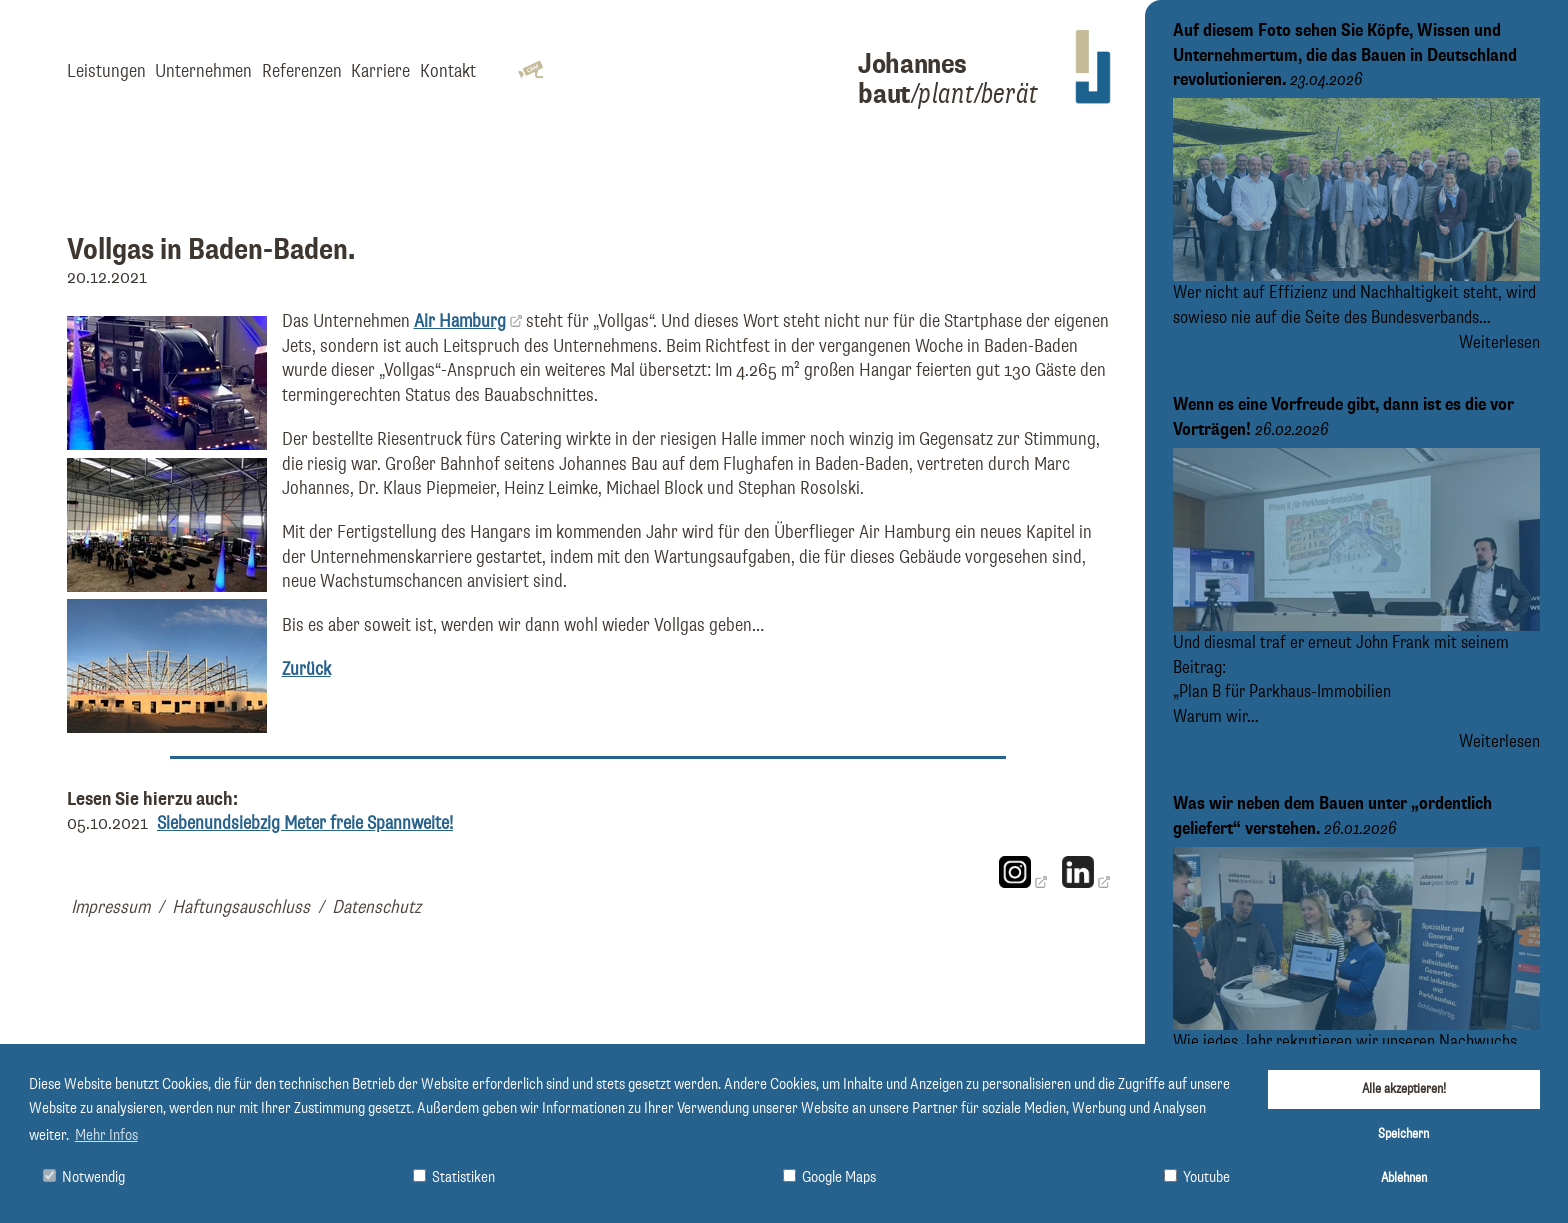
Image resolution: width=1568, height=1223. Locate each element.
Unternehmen (203, 71)
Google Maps (829, 1177)
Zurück (306, 669)
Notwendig (84, 1177)
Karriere (380, 71)
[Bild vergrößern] (167, 444)
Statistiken (454, 1177)
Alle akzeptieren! (1404, 1089)
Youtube (1197, 1177)
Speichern (1403, 1134)
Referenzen (302, 71)
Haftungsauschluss (241, 907)
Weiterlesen (1499, 343)
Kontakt (448, 71)
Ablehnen (1404, 1178)
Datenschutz (376, 907)
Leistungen (106, 71)
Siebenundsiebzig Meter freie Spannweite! (305, 823)
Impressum (110, 907)
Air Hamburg (460, 321)
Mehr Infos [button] (106, 1136)
